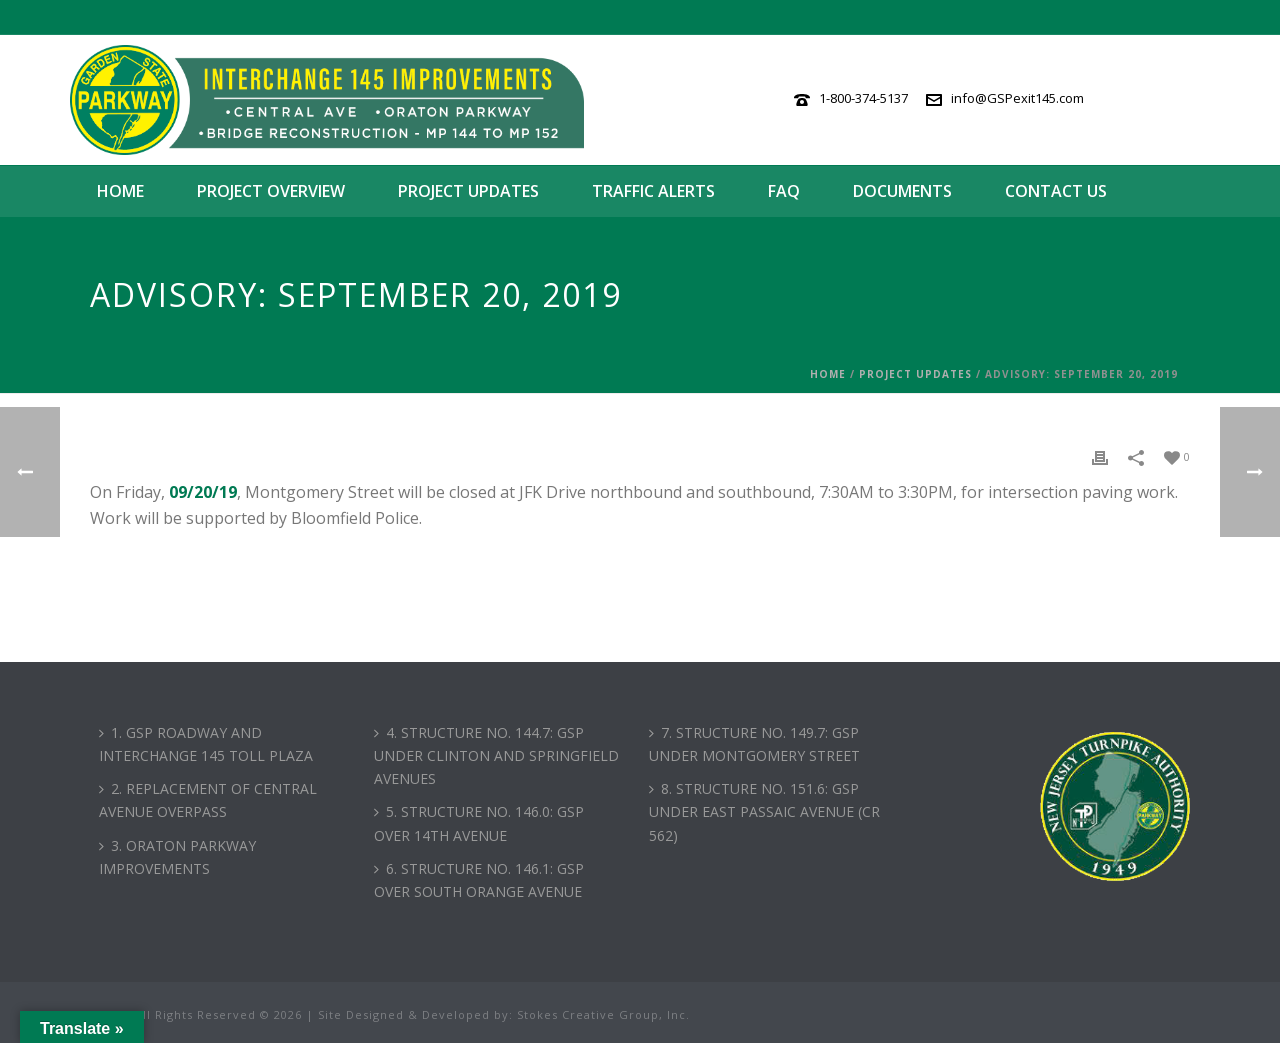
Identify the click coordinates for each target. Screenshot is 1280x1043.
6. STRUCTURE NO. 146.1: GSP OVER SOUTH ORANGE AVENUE (479, 880)
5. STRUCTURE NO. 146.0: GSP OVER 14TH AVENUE (479, 823)
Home (120, 191)
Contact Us (1056, 191)
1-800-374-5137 (863, 98)
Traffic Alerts (653, 191)
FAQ (784, 191)
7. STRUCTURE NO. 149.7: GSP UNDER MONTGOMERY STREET (754, 744)
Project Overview (271, 191)
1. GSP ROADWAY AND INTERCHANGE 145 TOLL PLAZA (206, 744)
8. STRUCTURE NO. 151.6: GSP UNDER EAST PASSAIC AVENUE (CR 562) (764, 811)
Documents (902, 191)
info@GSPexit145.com (1017, 98)
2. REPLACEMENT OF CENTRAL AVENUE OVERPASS (208, 800)
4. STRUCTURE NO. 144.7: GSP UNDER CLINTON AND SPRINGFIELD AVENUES (496, 755)
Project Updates (468, 191)
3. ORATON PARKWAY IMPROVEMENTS (177, 857)
